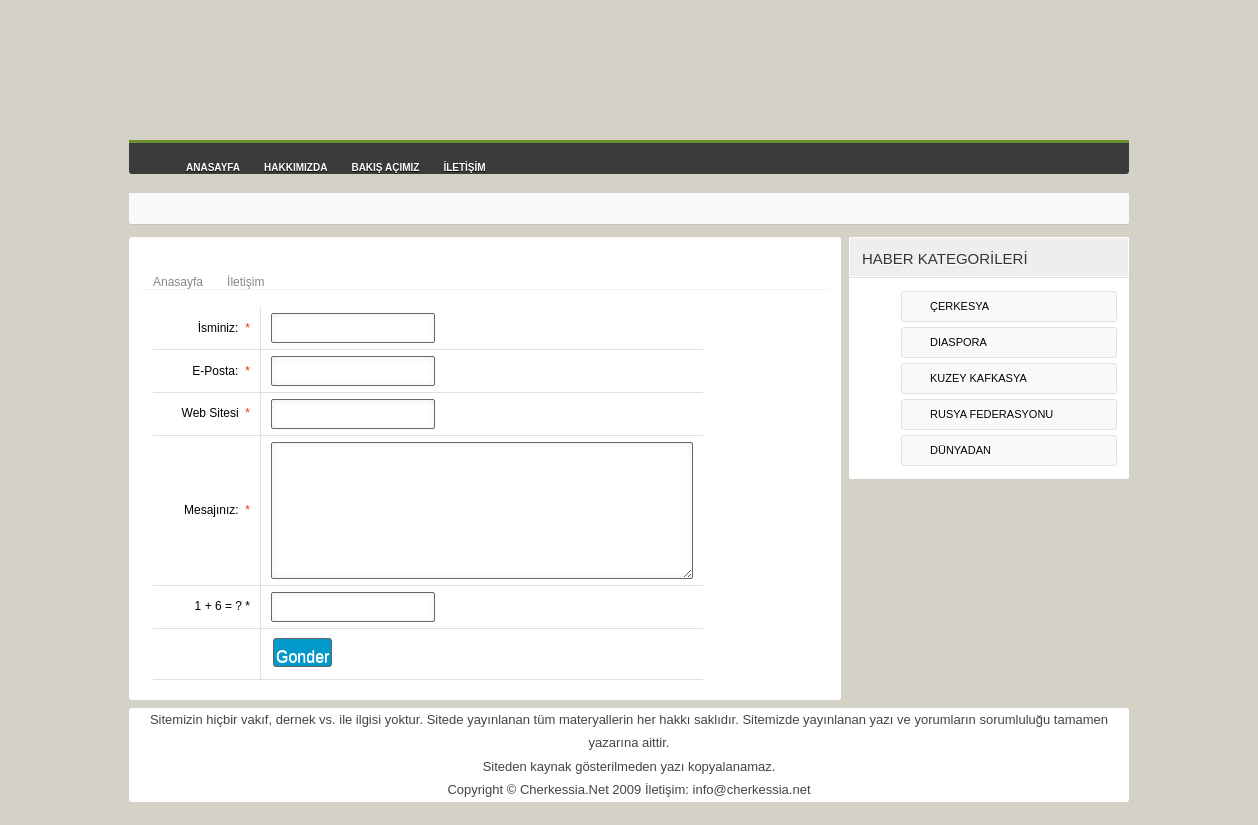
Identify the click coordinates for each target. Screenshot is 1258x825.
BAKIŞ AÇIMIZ (385, 167)
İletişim (245, 282)
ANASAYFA (213, 167)
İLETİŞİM (464, 167)
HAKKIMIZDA (295, 167)
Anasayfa (178, 282)
